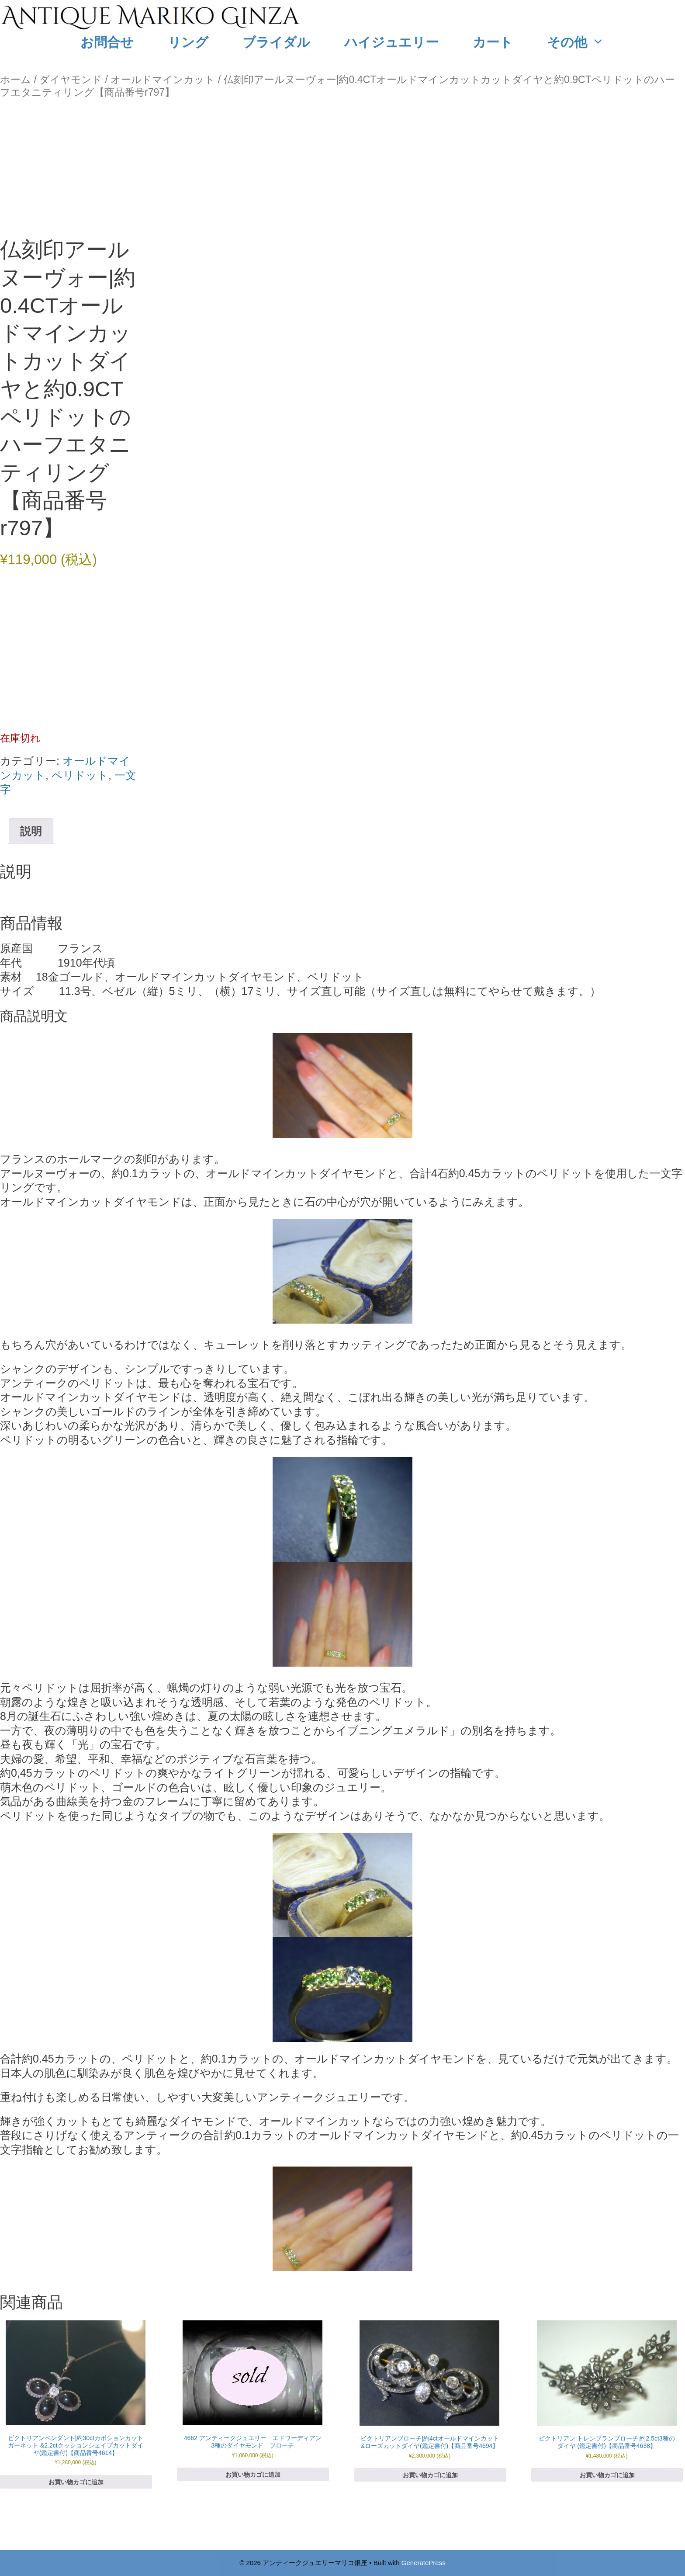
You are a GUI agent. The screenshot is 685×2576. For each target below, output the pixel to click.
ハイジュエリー (391, 42)
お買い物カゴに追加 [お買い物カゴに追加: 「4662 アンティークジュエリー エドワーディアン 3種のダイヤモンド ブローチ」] (252, 2474)
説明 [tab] (31, 831)
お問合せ (107, 42)
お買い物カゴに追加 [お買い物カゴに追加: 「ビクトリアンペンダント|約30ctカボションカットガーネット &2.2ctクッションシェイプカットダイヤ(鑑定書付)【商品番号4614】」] (76, 2482)
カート (493, 42)
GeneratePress (423, 2562)
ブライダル (276, 42)
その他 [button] (584, 42)
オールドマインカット (163, 79)
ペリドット (80, 775)
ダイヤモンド (70, 79)
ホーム (15, 79)
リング (188, 42)
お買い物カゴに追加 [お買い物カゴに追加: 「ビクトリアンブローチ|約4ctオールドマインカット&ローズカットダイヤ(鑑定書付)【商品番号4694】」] (430, 2475)
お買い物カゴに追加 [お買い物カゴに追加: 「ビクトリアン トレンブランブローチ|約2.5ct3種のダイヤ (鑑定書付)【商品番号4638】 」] (607, 2475)
